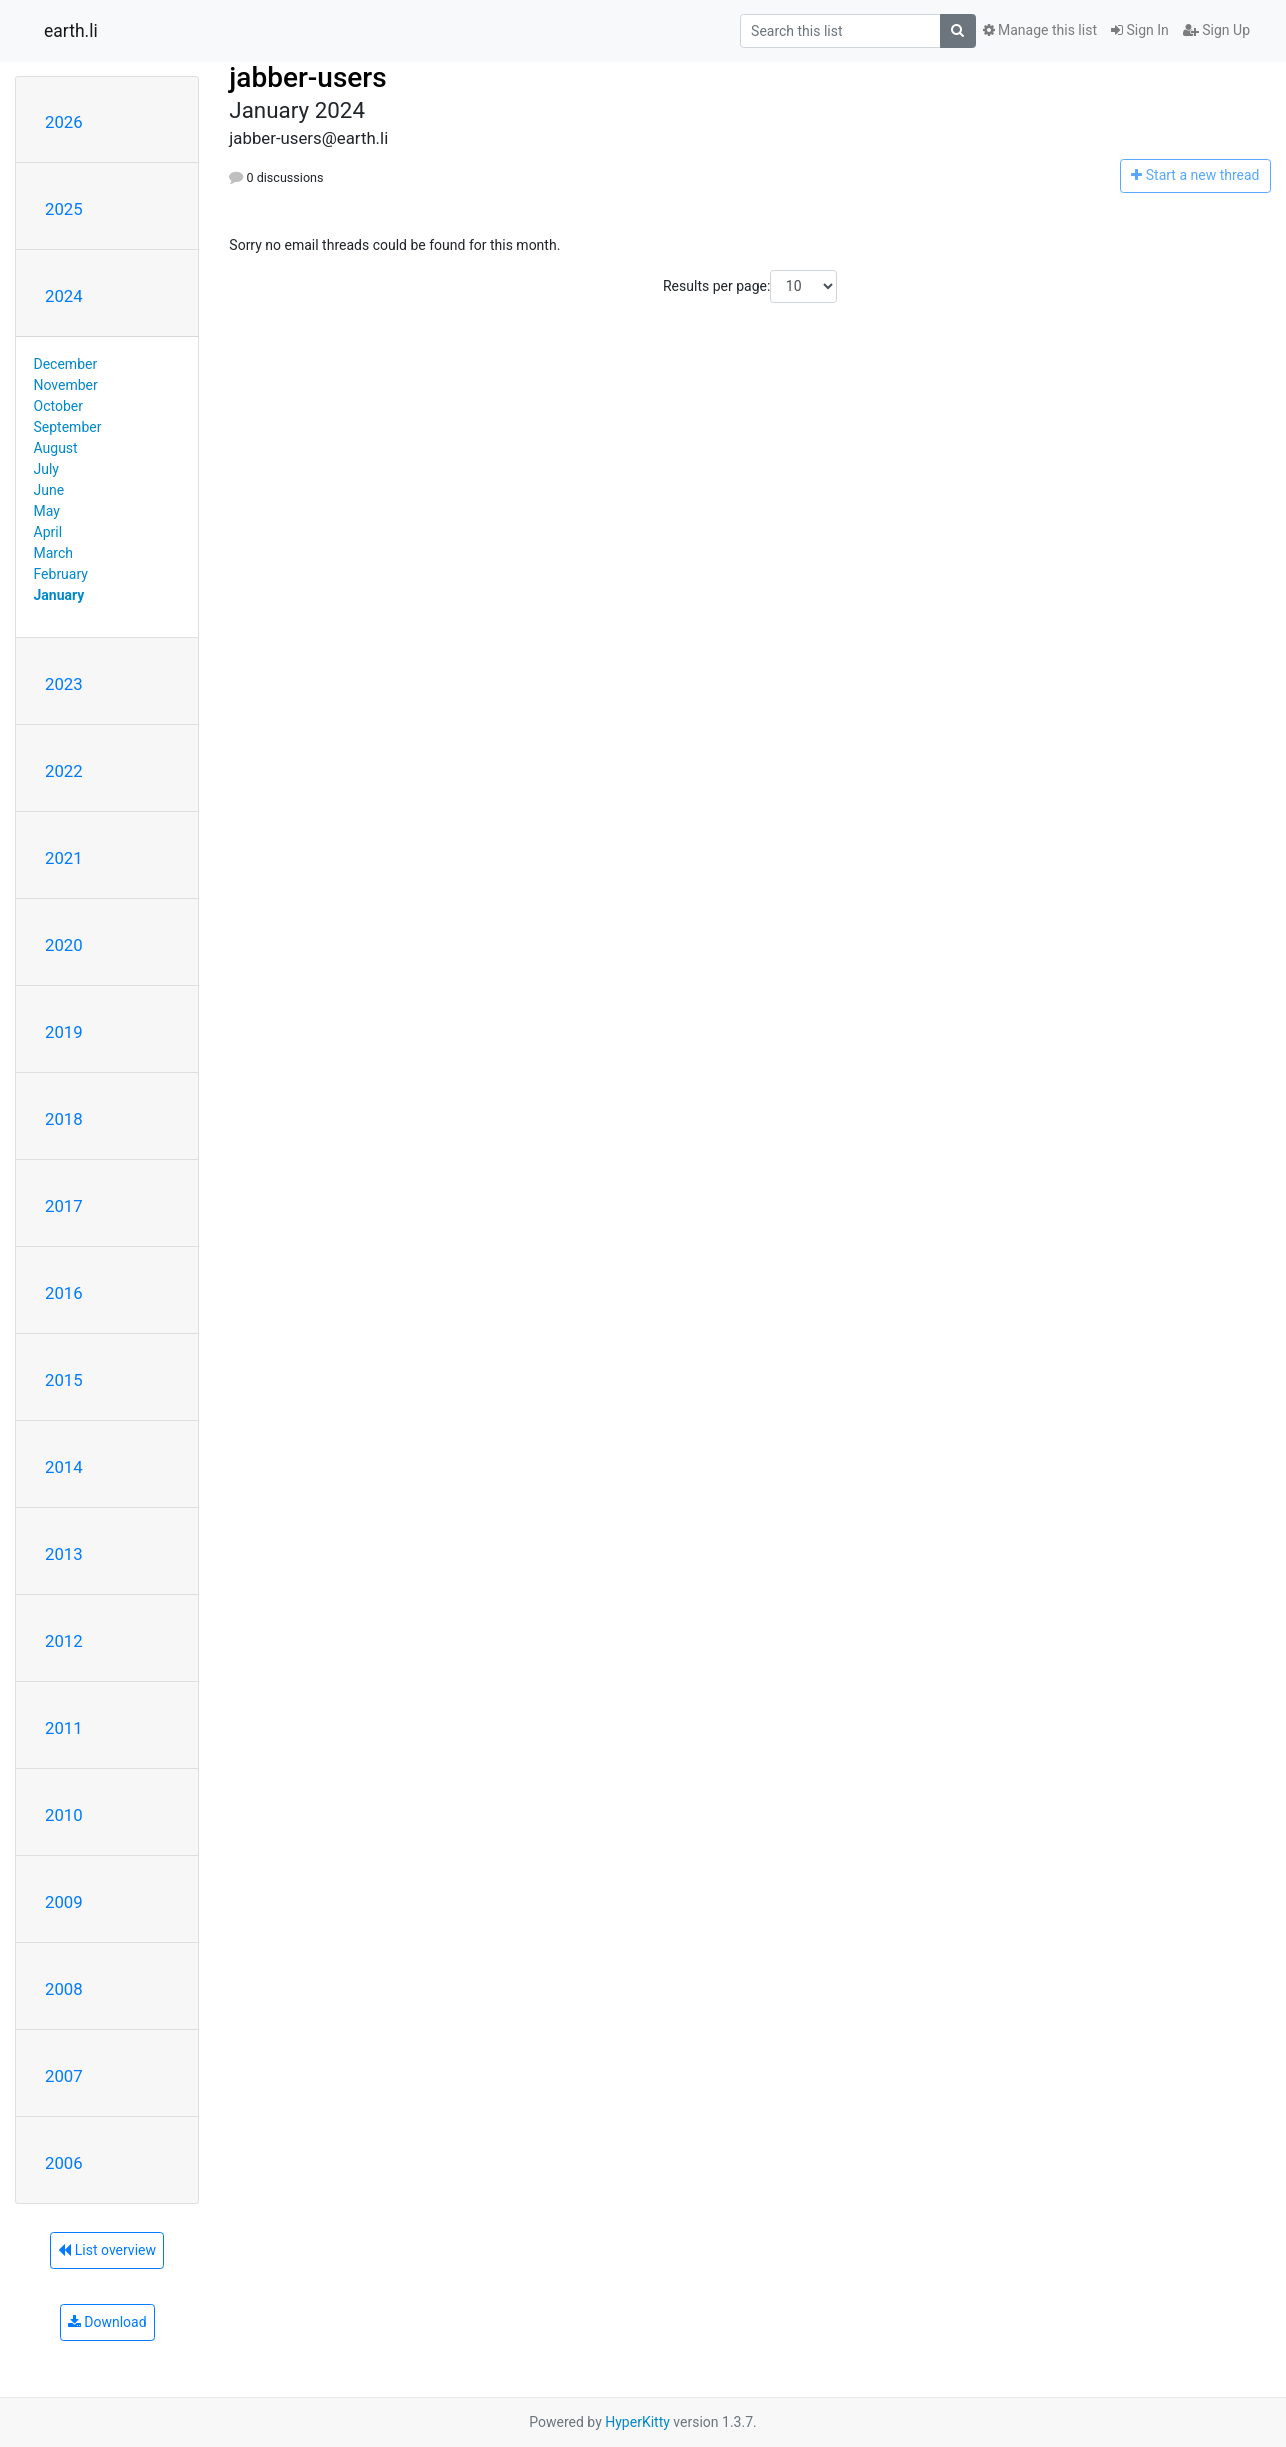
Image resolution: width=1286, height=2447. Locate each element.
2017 (64, 1206)
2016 (64, 1293)
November (66, 385)
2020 (64, 945)
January (59, 595)
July (46, 469)
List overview (107, 2250)
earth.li (71, 31)
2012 (64, 1641)
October (58, 406)
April (48, 532)
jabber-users (307, 77)
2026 (64, 122)
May (47, 511)
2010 (64, 1815)
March (54, 553)
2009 (64, 1902)
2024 (64, 296)
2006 (64, 2163)
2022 (64, 771)
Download (107, 2322)
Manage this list (1040, 30)
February (61, 574)
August (56, 448)
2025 (64, 209)
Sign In (1140, 30)
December (66, 364)
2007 (64, 2076)
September (68, 427)
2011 (64, 1728)
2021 (64, 858)
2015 (64, 1380)
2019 (64, 1032)
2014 (64, 1467)
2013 (64, 1554)
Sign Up (1216, 30)
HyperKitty (637, 2422)
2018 (64, 1119)
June (49, 490)
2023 (64, 684)
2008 (64, 1989)
